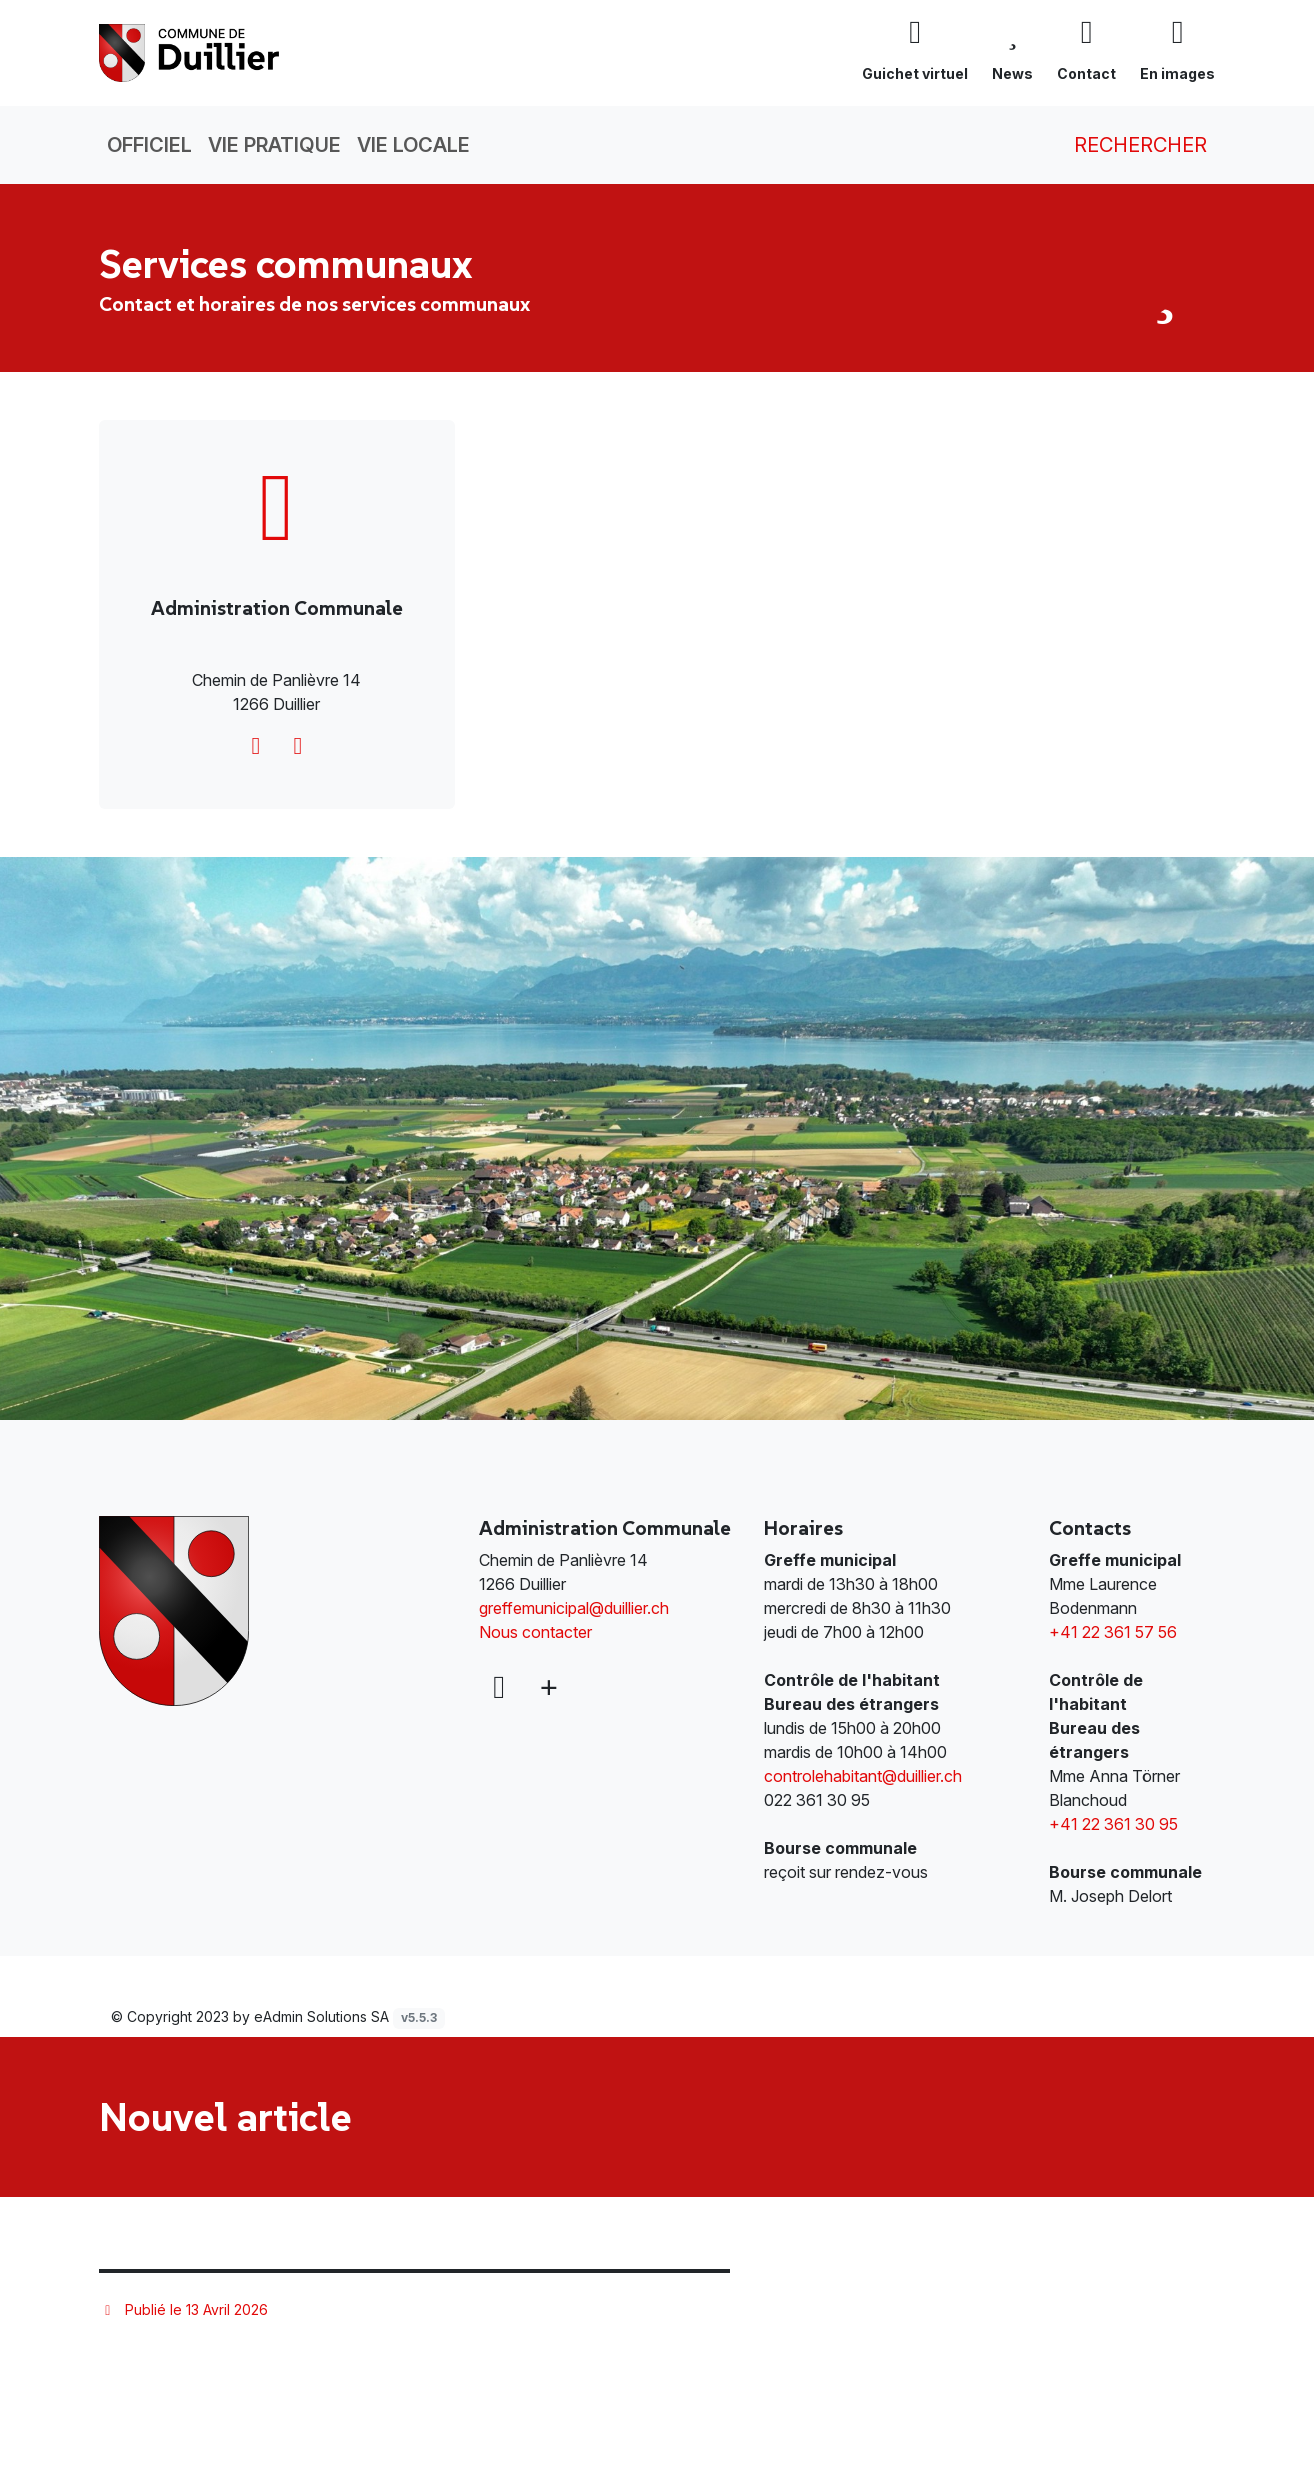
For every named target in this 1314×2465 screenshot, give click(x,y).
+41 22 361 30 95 (1113, 1824)
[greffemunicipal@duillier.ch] (256, 745)
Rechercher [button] (1125, 145)
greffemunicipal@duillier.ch (574, 1608)
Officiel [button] (149, 145)
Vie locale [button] (413, 145)
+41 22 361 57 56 (1113, 1632)
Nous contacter (535, 1632)
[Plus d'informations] (547, 1687)
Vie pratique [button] (274, 145)
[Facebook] (499, 1687)
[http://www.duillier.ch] (298, 745)
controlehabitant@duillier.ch (863, 1776)
